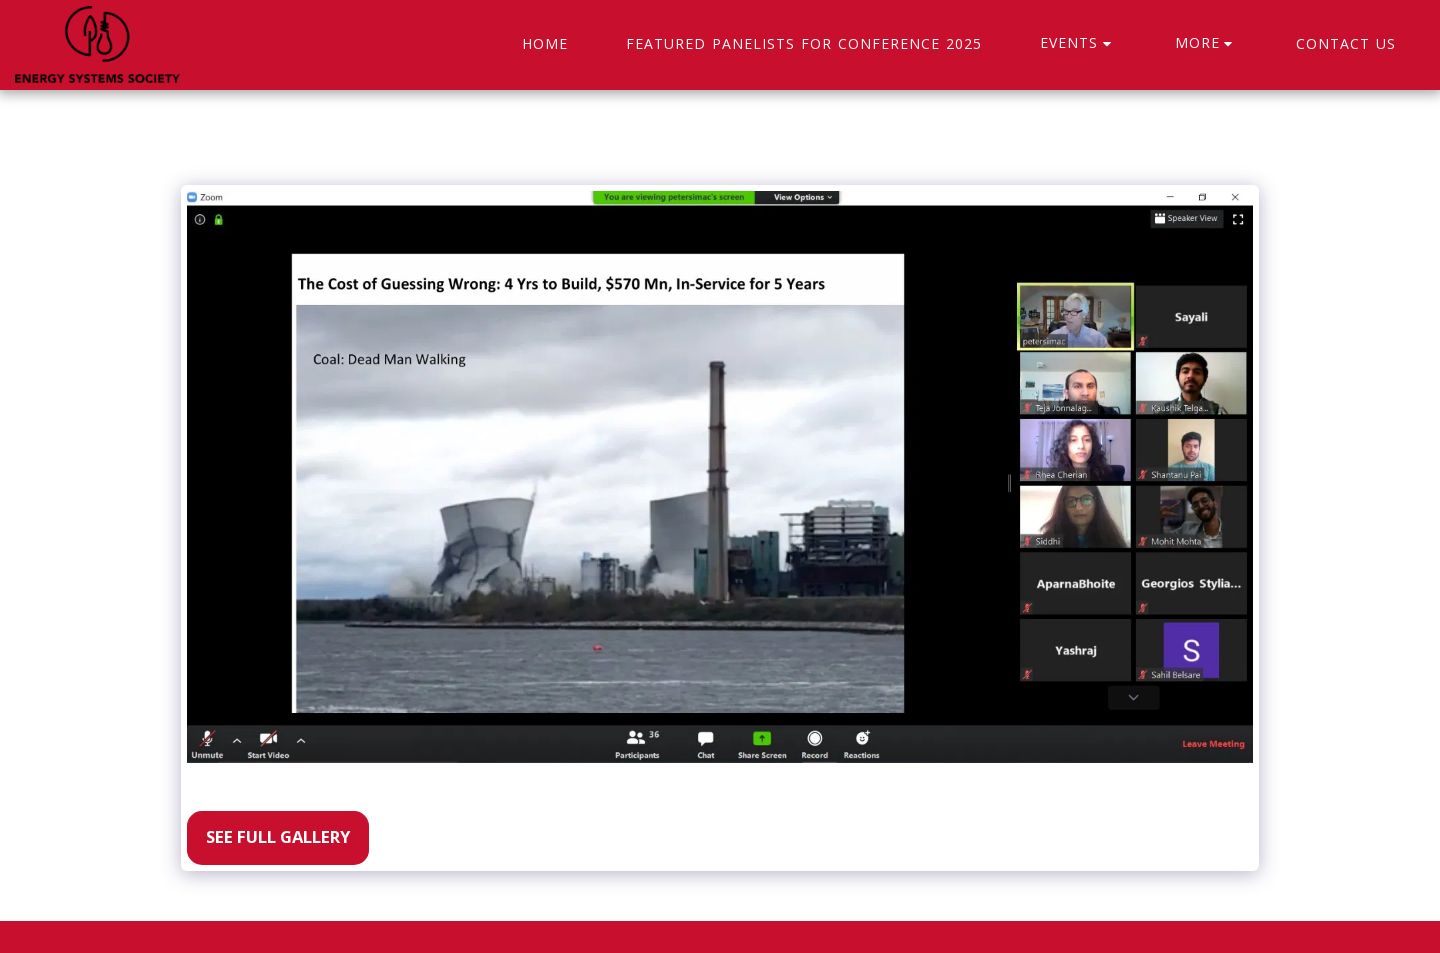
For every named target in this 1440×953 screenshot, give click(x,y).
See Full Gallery (278, 836)
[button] (1078, 44)
